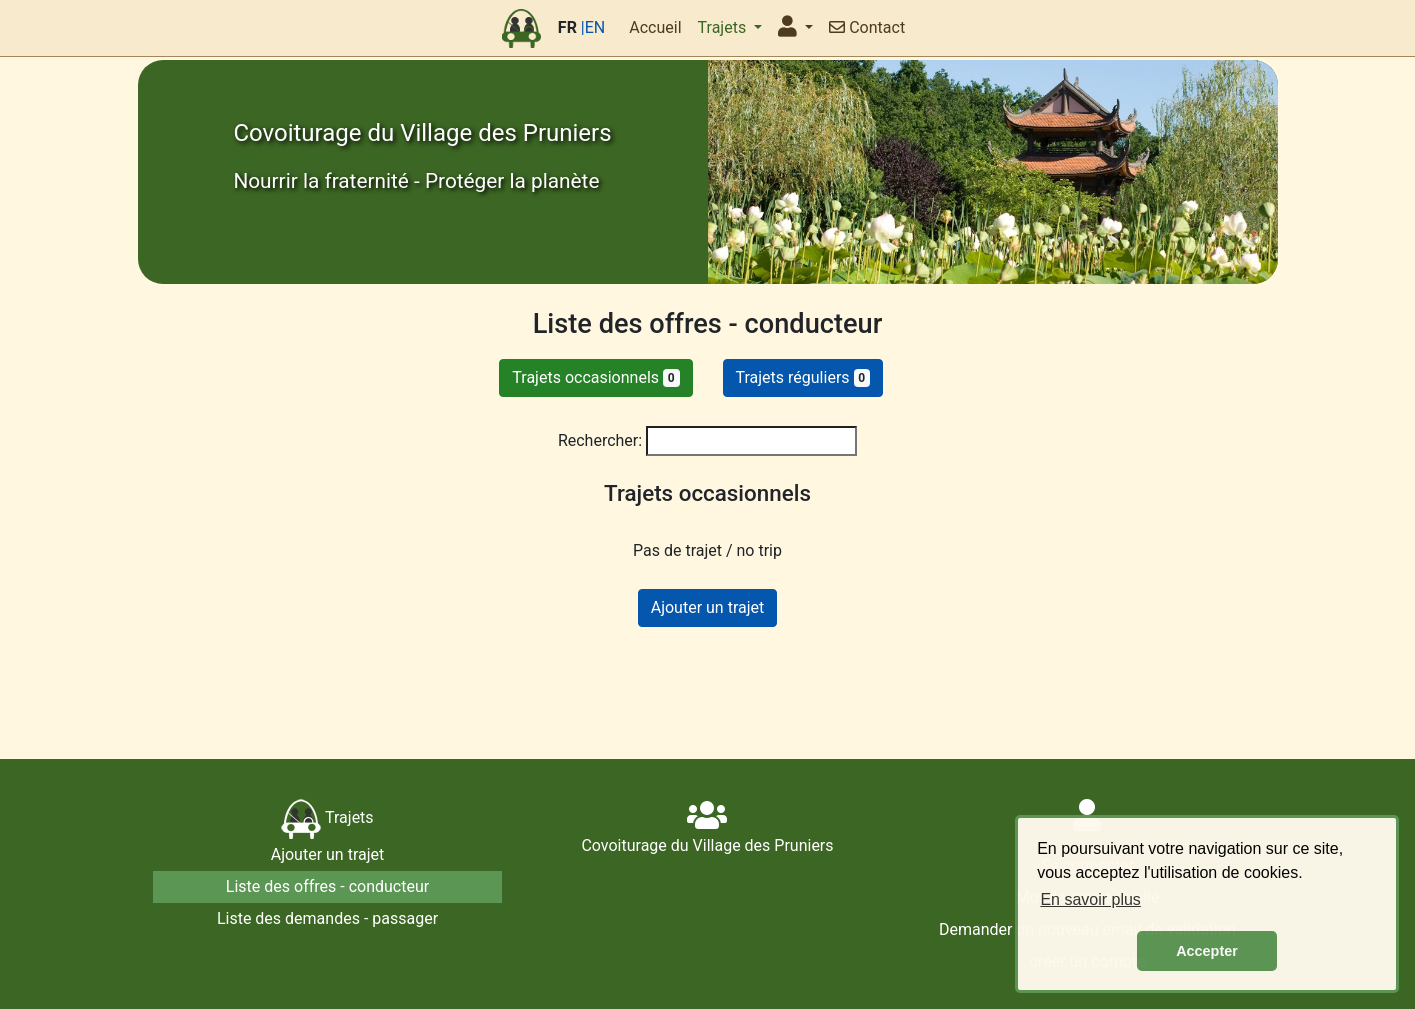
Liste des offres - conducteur (327, 886)
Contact (867, 27)
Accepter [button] (1207, 951)
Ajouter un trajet (708, 607)
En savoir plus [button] (1090, 899)
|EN (593, 27)
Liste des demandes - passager (327, 918)
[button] (795, 28)
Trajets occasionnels (595, 377)
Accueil (655, 27)
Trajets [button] (724, 27)
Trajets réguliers (803, 377)
